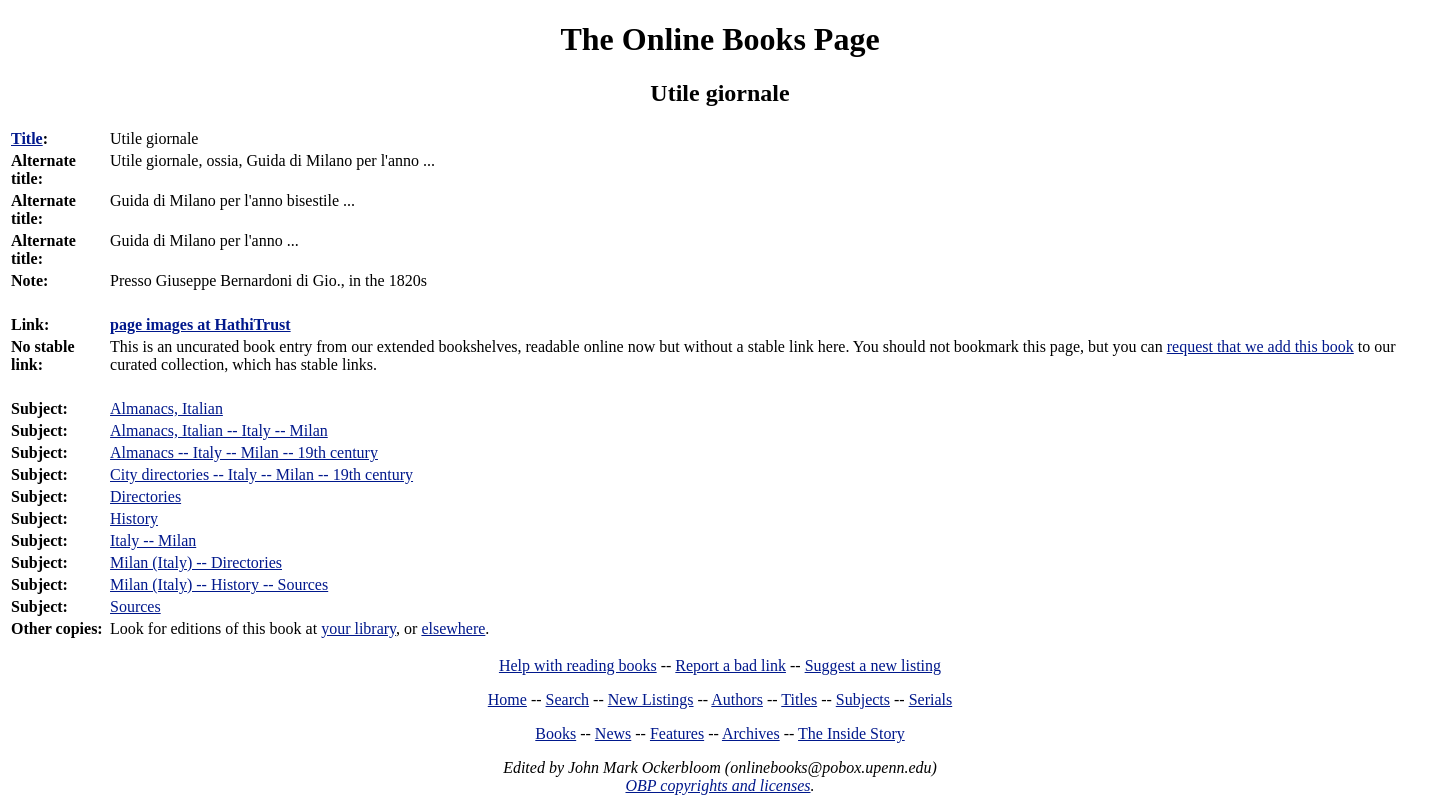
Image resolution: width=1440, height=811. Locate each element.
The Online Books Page (719, 39)
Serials (931, 699)
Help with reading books (578, 665)
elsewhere (453, 628)
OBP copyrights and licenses (717, 785)
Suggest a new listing (873, 665)
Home (507, 699)
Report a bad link (730, 665)
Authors (737, 699)
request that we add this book (1260, 346)
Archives (751, 733)
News (613, 733)
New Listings (651, 699)
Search (568, 699)
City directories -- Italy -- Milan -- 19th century (261, 474)
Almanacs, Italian (166, 408)
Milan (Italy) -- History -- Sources (219, 584)
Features (677, 733)
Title (27, 138)
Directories (145, 496)
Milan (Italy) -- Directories (196, 562)
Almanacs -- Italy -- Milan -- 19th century (244, 452)
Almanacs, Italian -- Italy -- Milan (219, 430)
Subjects (863, 699)
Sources (135, 606)
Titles (799, 699)
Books (555, 733)
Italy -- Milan (153, 540)
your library (358, 628)
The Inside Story (851, 733)
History (134, 518)
